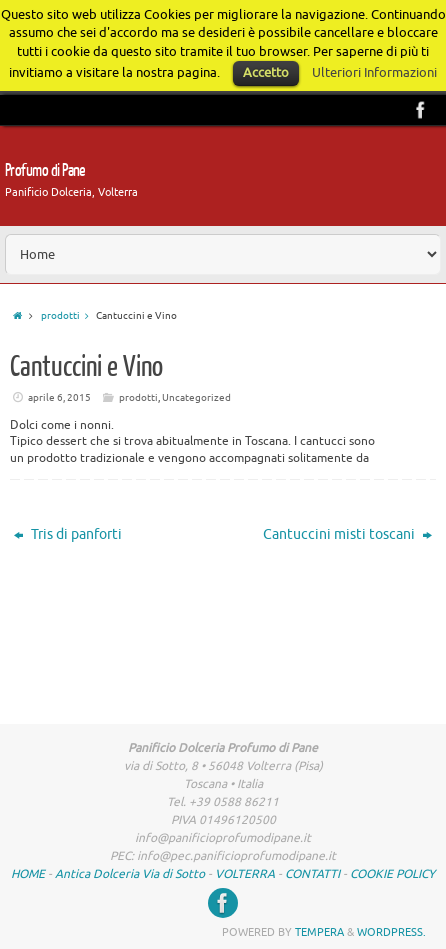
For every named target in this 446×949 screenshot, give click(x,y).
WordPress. (391, 932)
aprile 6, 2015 (59, 397)
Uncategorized (196, 397)
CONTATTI (312, 874)
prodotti (68, 315)
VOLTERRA (245, 874)
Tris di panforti (68, 534)
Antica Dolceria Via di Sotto (130, 874)
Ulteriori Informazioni (374, 72)
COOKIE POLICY (392, 874)
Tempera (319, 932)
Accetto (266, 72)
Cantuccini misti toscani (347, 534)
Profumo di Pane (45, 170)
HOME (28, 874)
